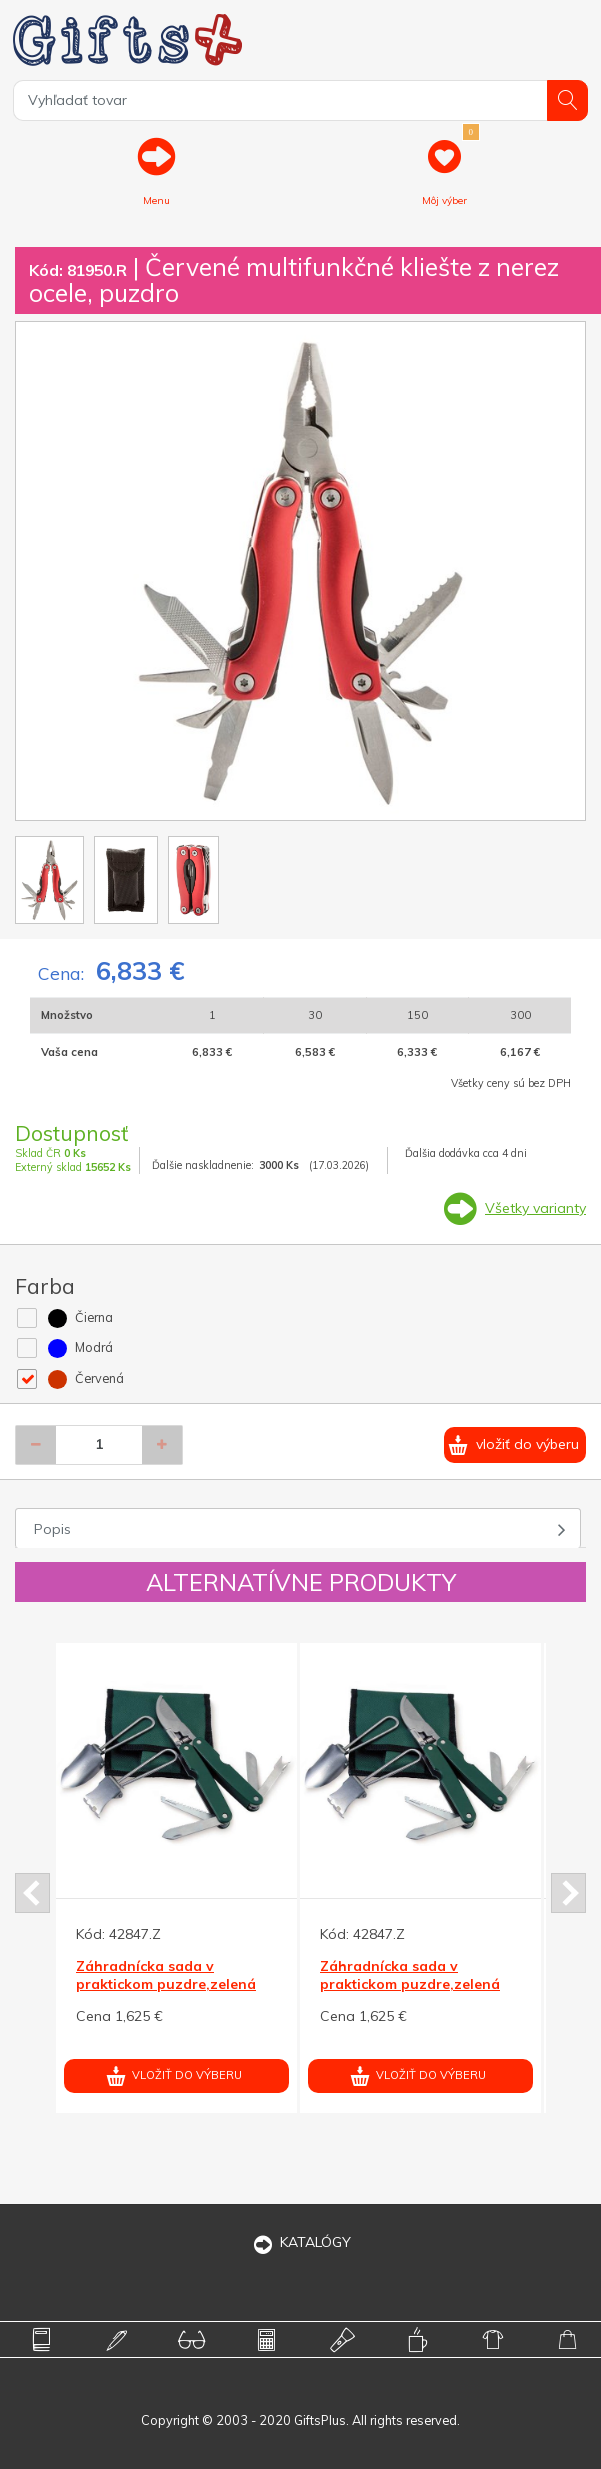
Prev (32, 1893)
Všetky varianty (535, 1208)
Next (568, 1893)
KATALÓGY (301, 2242)
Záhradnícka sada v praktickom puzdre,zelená (166, 1975)
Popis (52, 1529)
